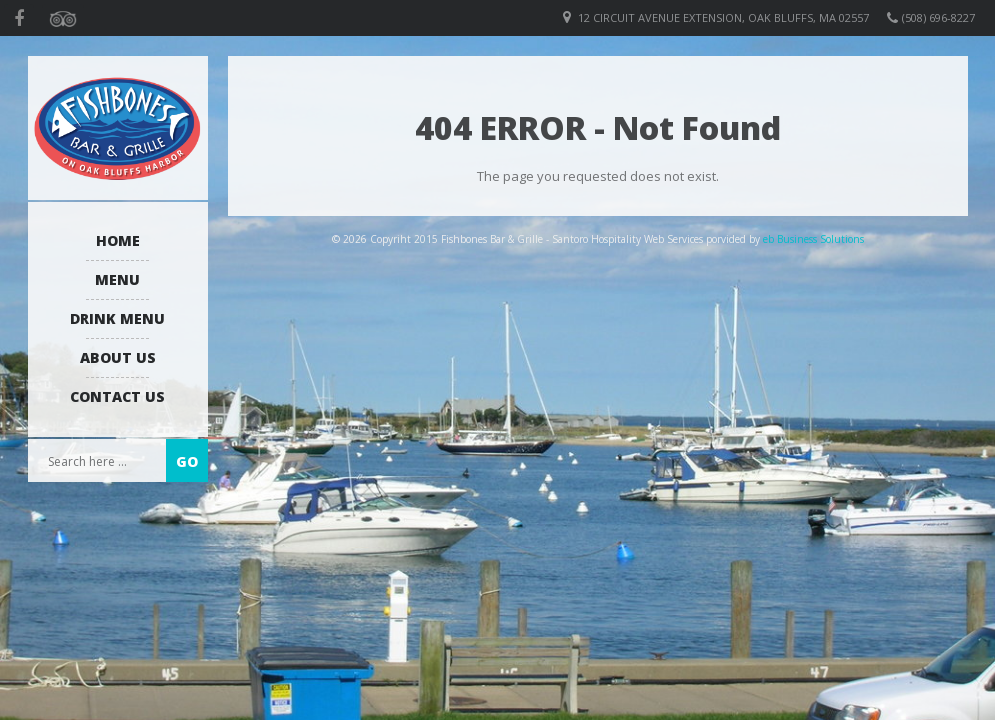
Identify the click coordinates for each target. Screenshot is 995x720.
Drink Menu (117, 318)
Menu (117, 279)
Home (118, 240)
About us (118, 357)
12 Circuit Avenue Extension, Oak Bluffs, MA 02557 (723, 17)
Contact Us (117, 396)
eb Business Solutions (813, 239)
